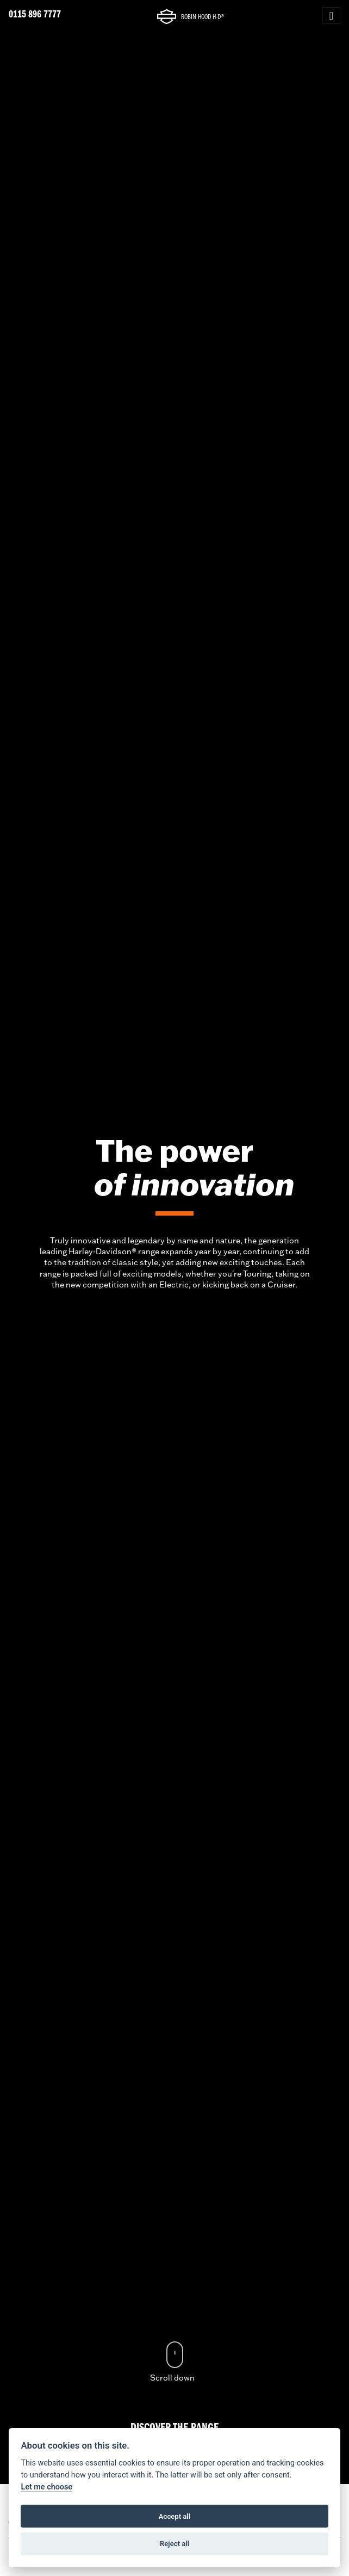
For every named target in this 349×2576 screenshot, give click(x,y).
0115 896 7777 (35, 15)
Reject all (174, 2544)
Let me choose (46, 2487)
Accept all (174, 2516)
